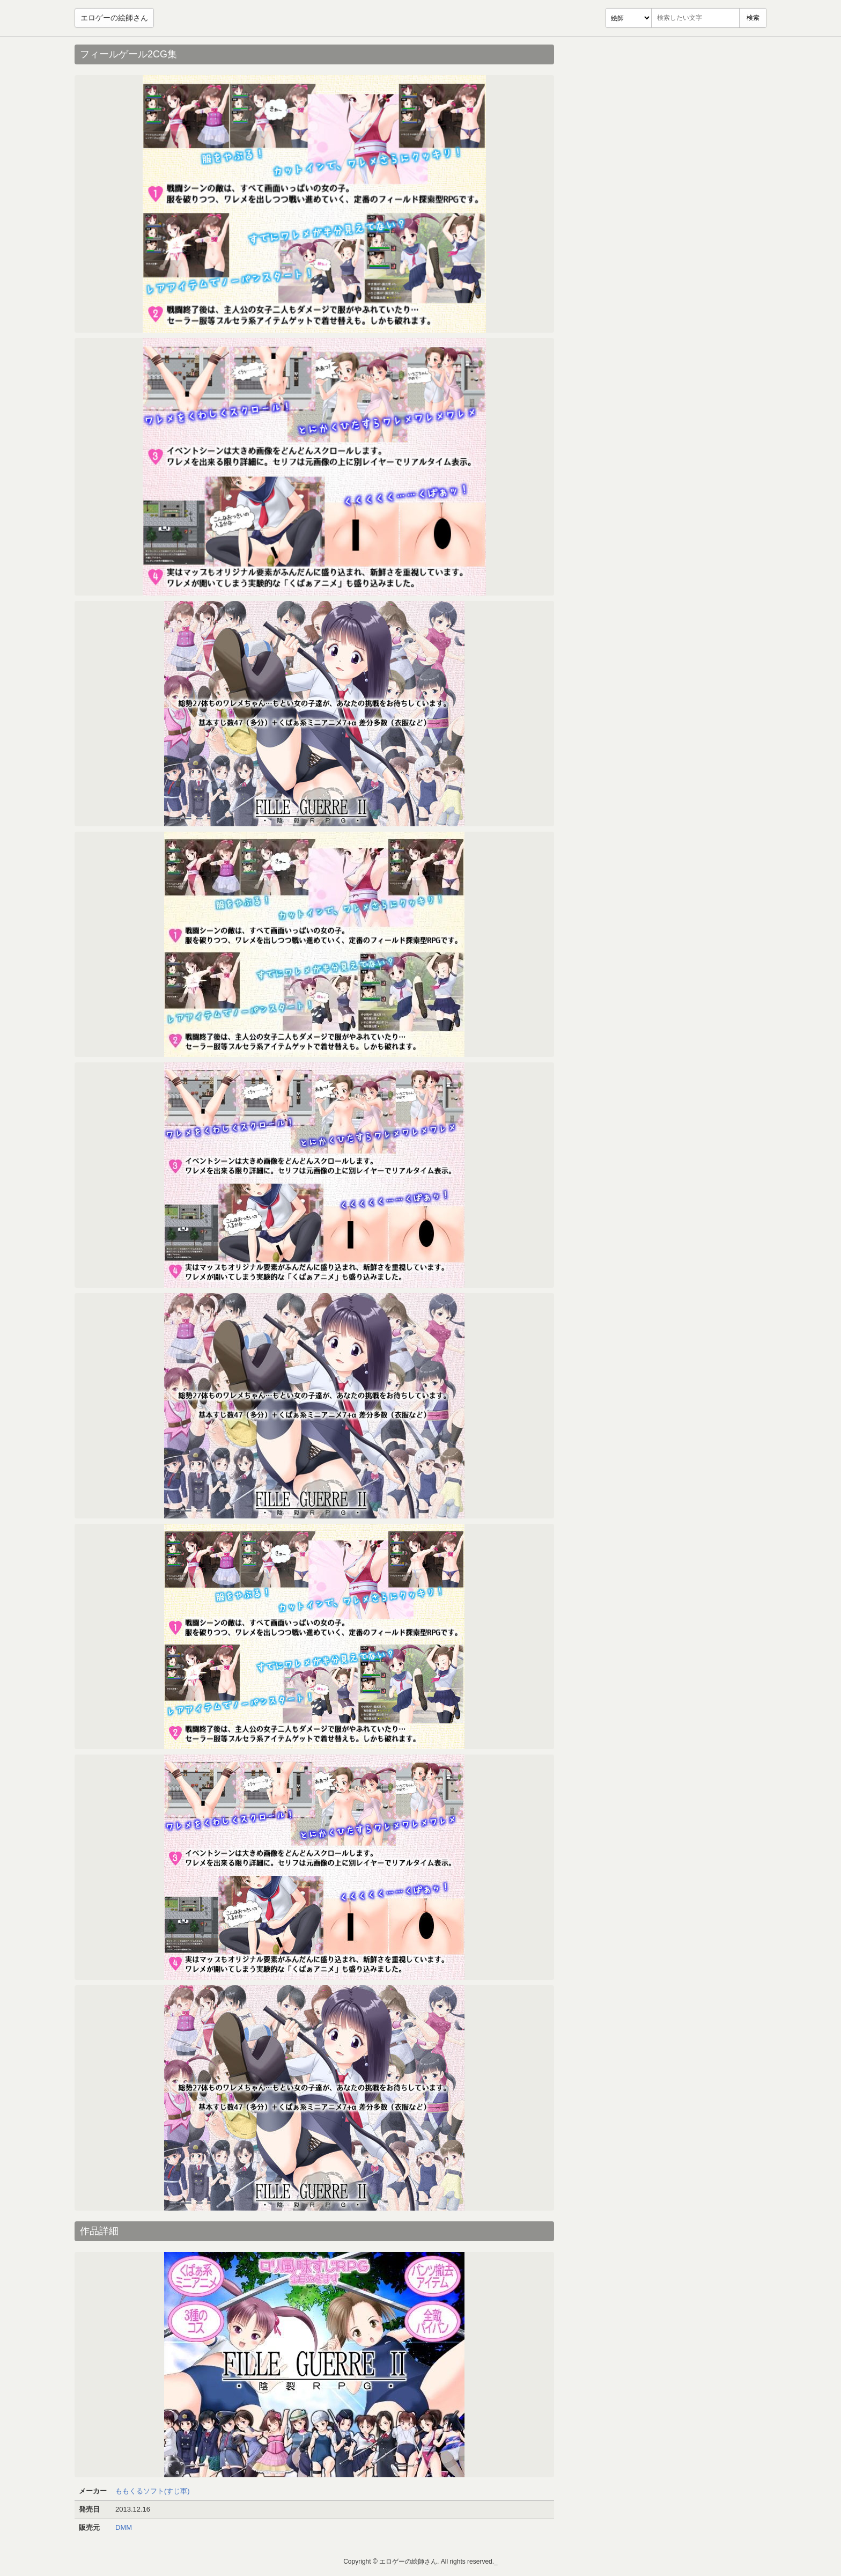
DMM (123, 2527)
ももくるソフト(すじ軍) (152, 2491)
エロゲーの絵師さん (114, 17)
